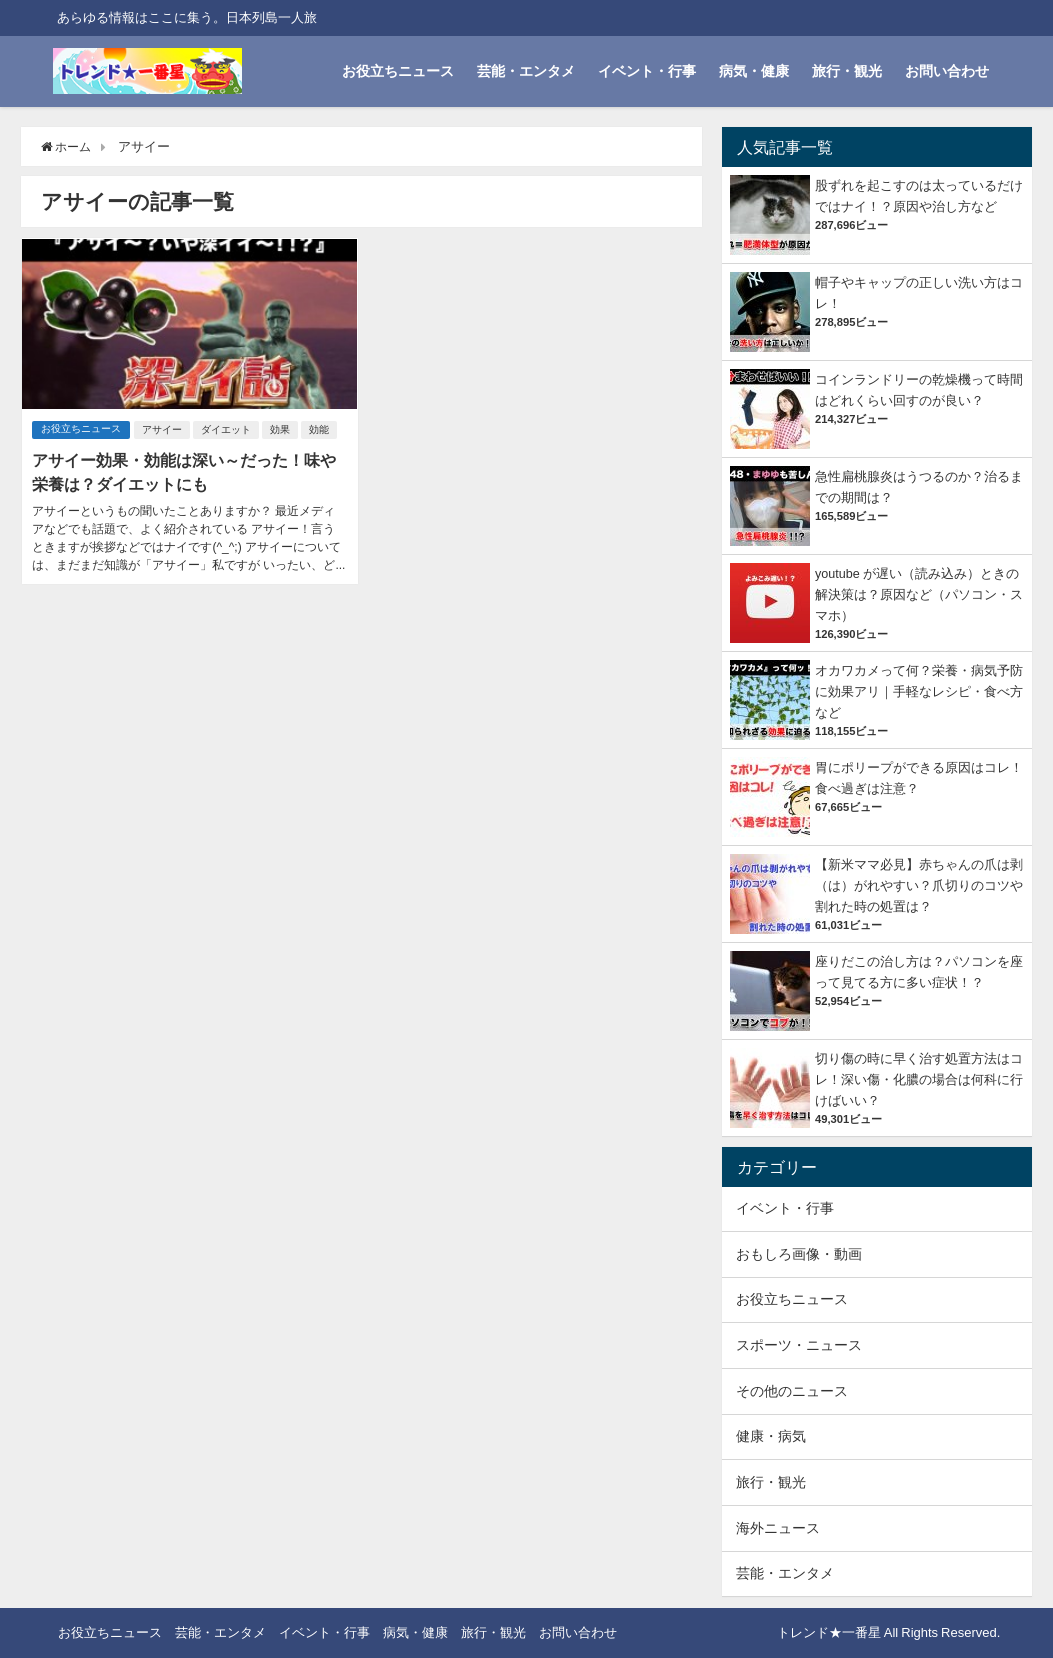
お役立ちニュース (398, 71)
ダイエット (228, 428)
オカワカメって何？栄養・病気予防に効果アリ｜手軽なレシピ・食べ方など (919, 691)
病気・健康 (754, 71)
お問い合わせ (947, 71)
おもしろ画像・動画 (799, 1254)
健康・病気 (771, 1436)
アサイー (164, 428)
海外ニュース (778, 1528)
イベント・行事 (647, 71)
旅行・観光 (847, 71)
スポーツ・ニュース (799, 1345)
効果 (282, 428)
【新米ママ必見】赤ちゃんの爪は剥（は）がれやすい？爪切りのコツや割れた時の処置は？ (919, 885)
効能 (321, 428)
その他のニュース (792, 1391)
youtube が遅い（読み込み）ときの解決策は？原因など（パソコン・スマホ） (919, 594)
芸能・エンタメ (526, 71)
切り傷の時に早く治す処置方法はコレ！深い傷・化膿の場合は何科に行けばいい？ (919, 1079)
